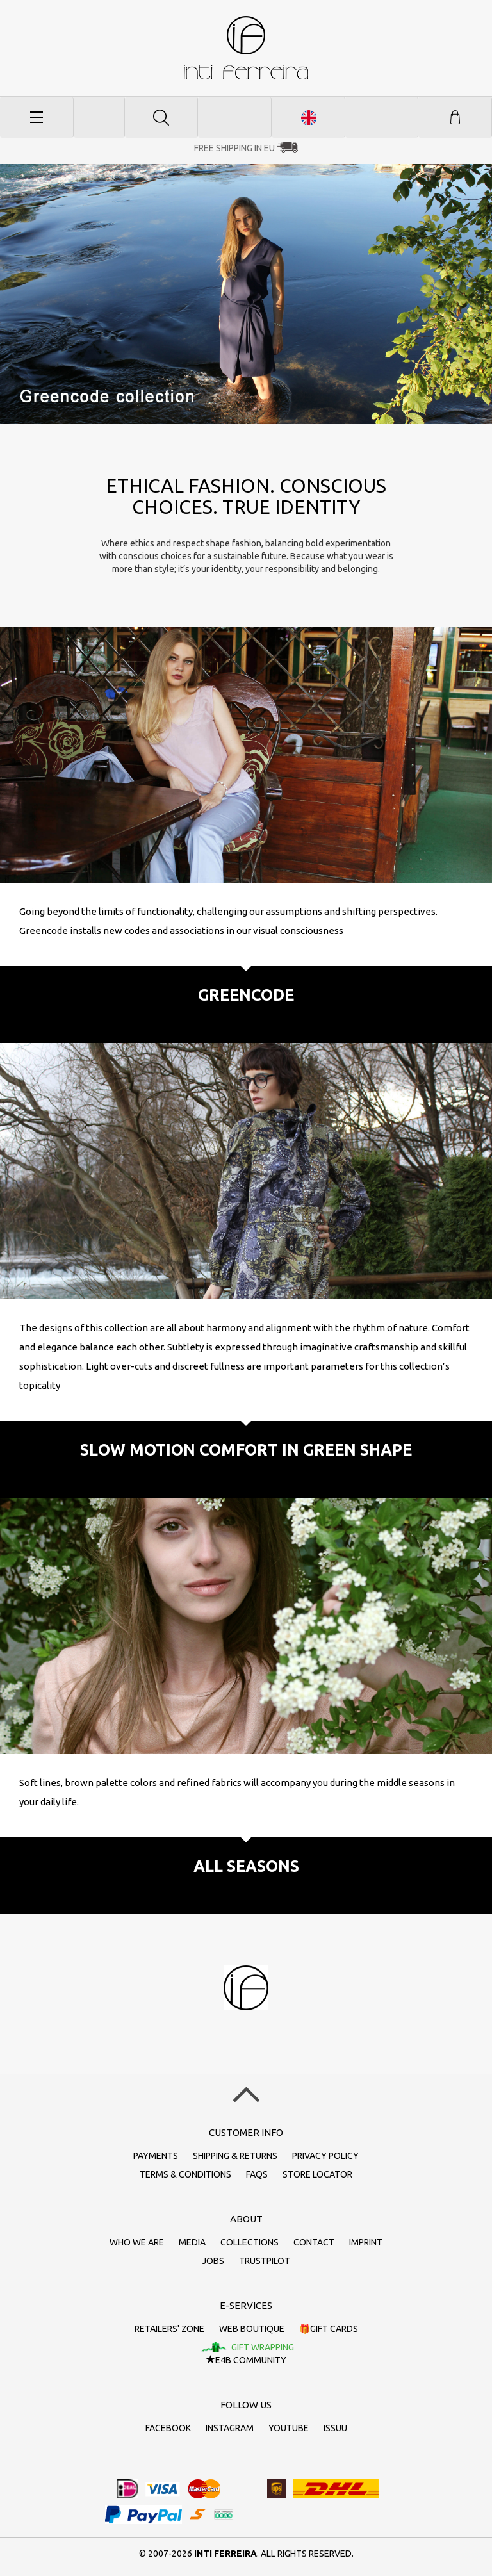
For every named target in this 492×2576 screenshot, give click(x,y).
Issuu (335, 2428)
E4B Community (246, 2360)
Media (192, 2242)
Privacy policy (325, 2156)
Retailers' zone (169, 2329)
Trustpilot (264, 2261)
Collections (249, 2242)
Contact (313, 2242)
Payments (155, 2156)
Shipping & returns (235, 2156)
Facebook (168, 2428)
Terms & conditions (185, 2174)
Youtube (288, 2428)
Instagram (230, 2428)
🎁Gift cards (328, 2329)
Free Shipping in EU (234, 148)
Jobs (213, 2261)
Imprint (365, 2242)
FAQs (257, 2174)
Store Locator (317, 2174)
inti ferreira (246, 47)
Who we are (137, 2242)
